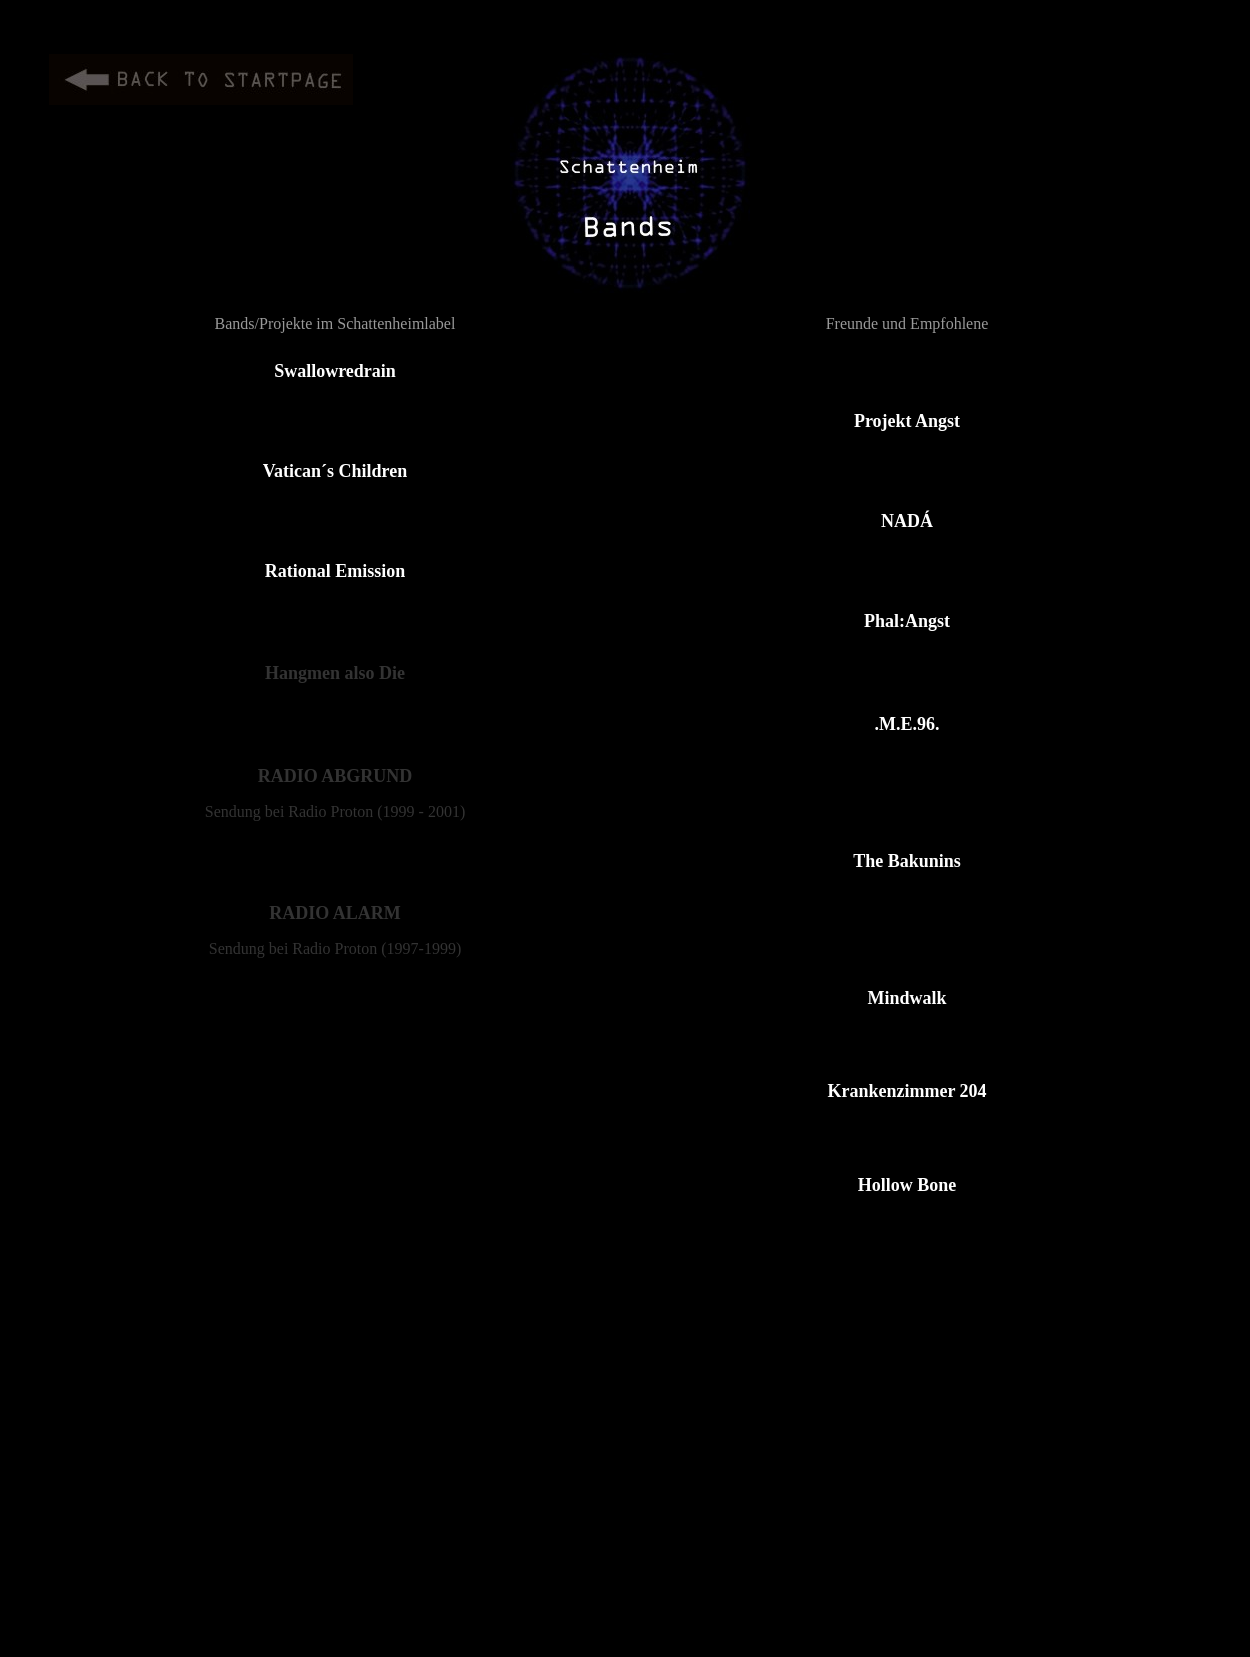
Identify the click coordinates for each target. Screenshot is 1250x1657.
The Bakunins (907, 861)
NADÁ (907, 521)
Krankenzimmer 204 (906, 1091)
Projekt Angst (907, 421)
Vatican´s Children (335, 471)
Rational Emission (335, 571)
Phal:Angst (907, 621)
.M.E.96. (907, 724)
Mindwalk (906, 998)
